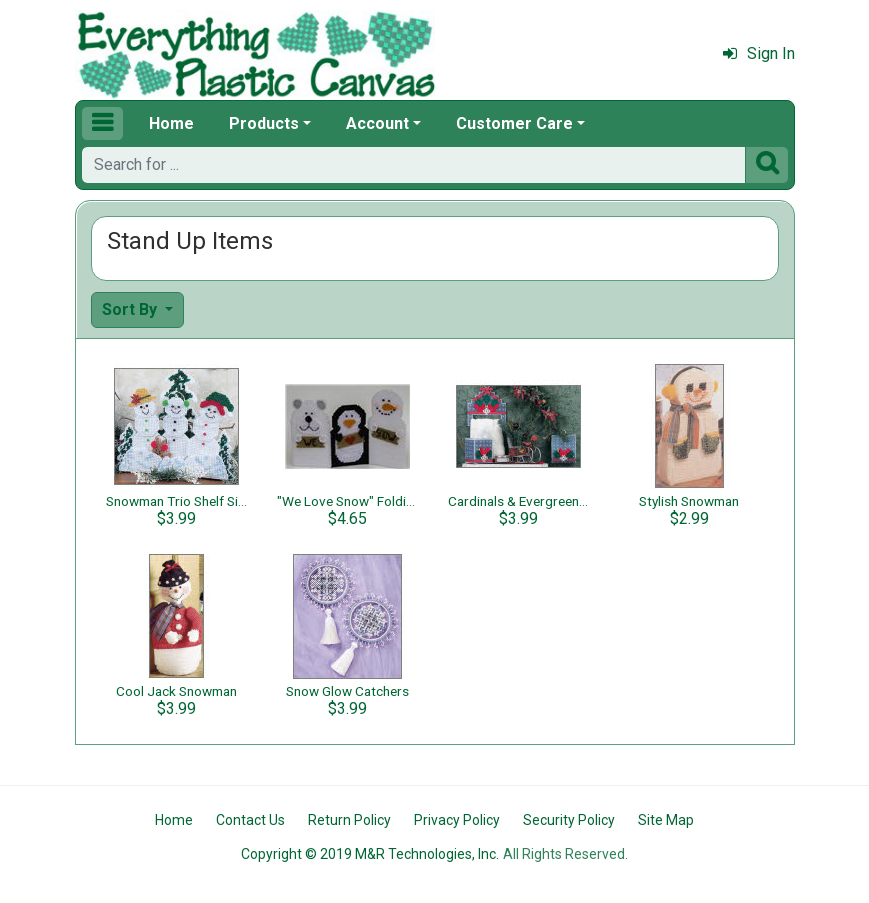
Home (171, 123)
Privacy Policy (457, 820)
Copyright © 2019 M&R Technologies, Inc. (370, 854)
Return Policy (349, 820)
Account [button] (377, 123)
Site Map (666, 820)
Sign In (759, 53)
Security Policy (569, 820)
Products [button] (264, 123)
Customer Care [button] (514, 123)
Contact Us (250, 820)
